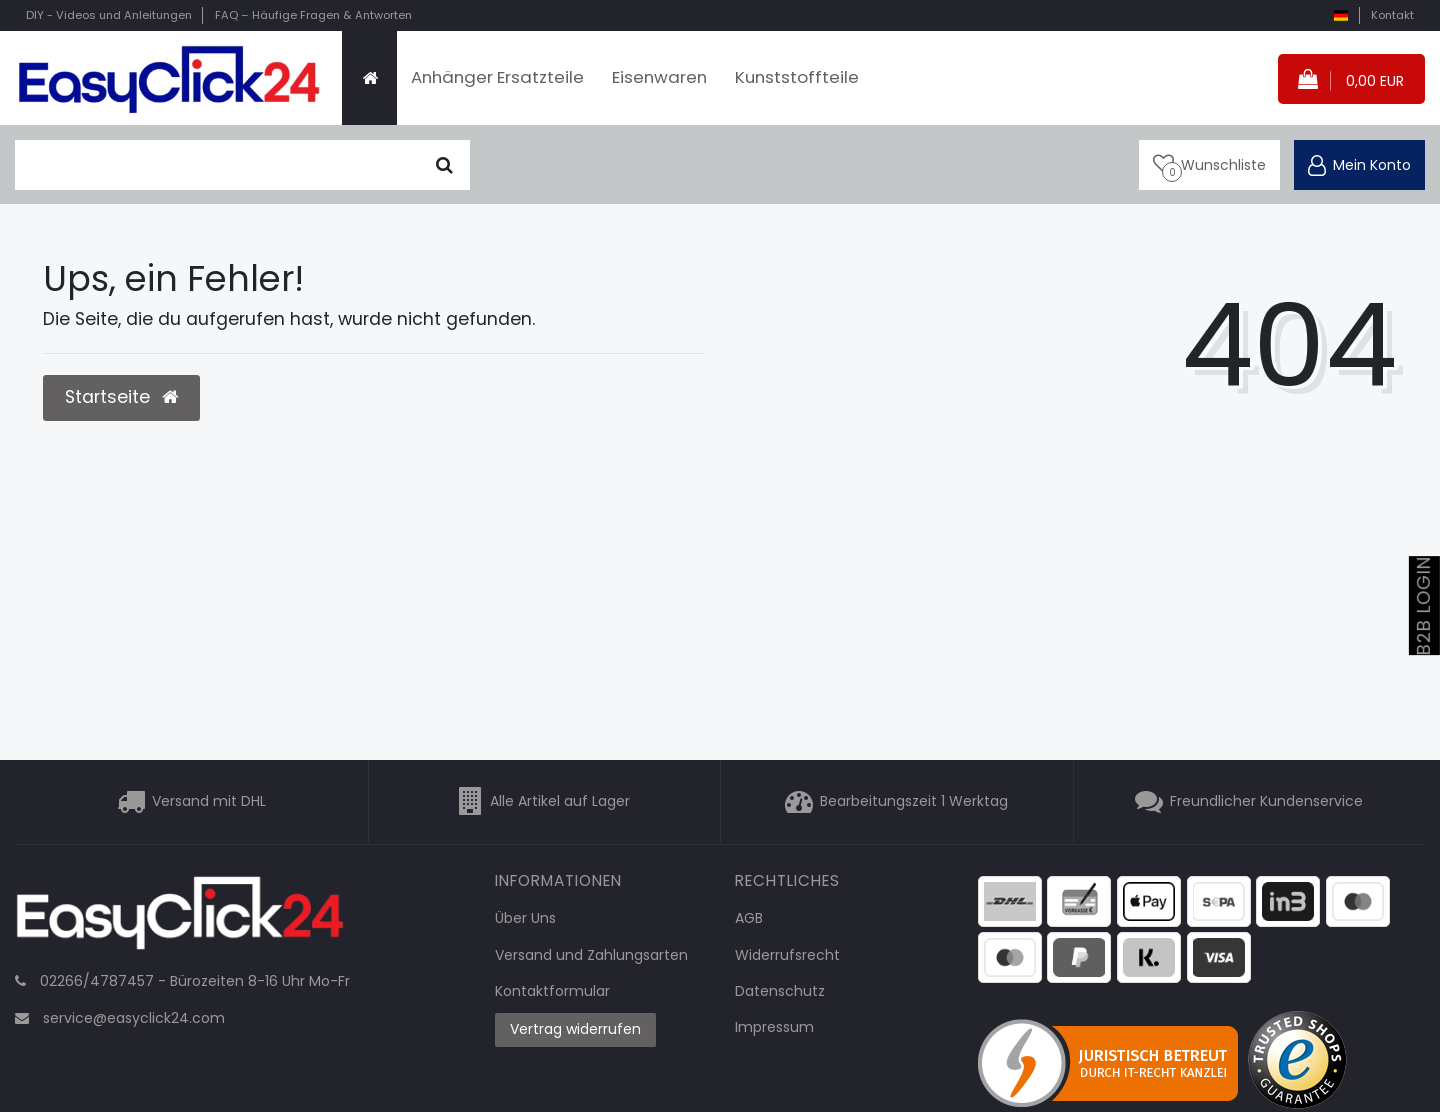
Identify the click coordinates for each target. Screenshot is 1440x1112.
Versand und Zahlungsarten (591, 955)
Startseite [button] (121, 397)
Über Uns (525, 918)
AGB (749, 918)
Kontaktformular (552, 991)
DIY (109, 15)
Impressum (774, 1027)
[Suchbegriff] (217, 165)
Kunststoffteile (797, 77)
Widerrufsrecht (787, 955)
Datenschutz (780, 991)
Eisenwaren (659, 77)
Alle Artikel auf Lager (560, 802)
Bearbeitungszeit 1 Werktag (914, 802)
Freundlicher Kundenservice (1266, 802)
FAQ (313, 15)
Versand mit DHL (209, 802)
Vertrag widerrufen (575, 1029)
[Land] (1340, 15)
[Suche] (444, 165)
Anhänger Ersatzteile (497, 77)
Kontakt (1392, 15)
